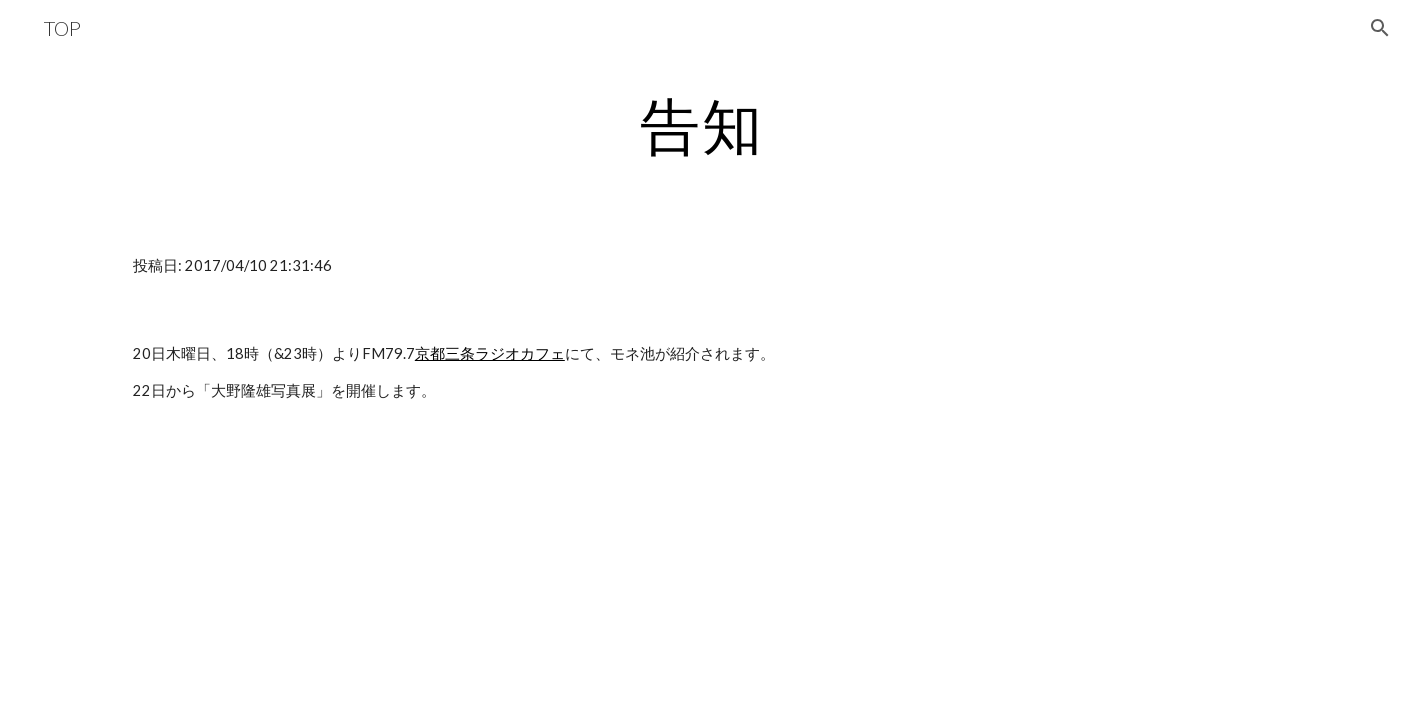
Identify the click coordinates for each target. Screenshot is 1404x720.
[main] (702, 125)
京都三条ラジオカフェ (490, 353)
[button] (1380, 28)
